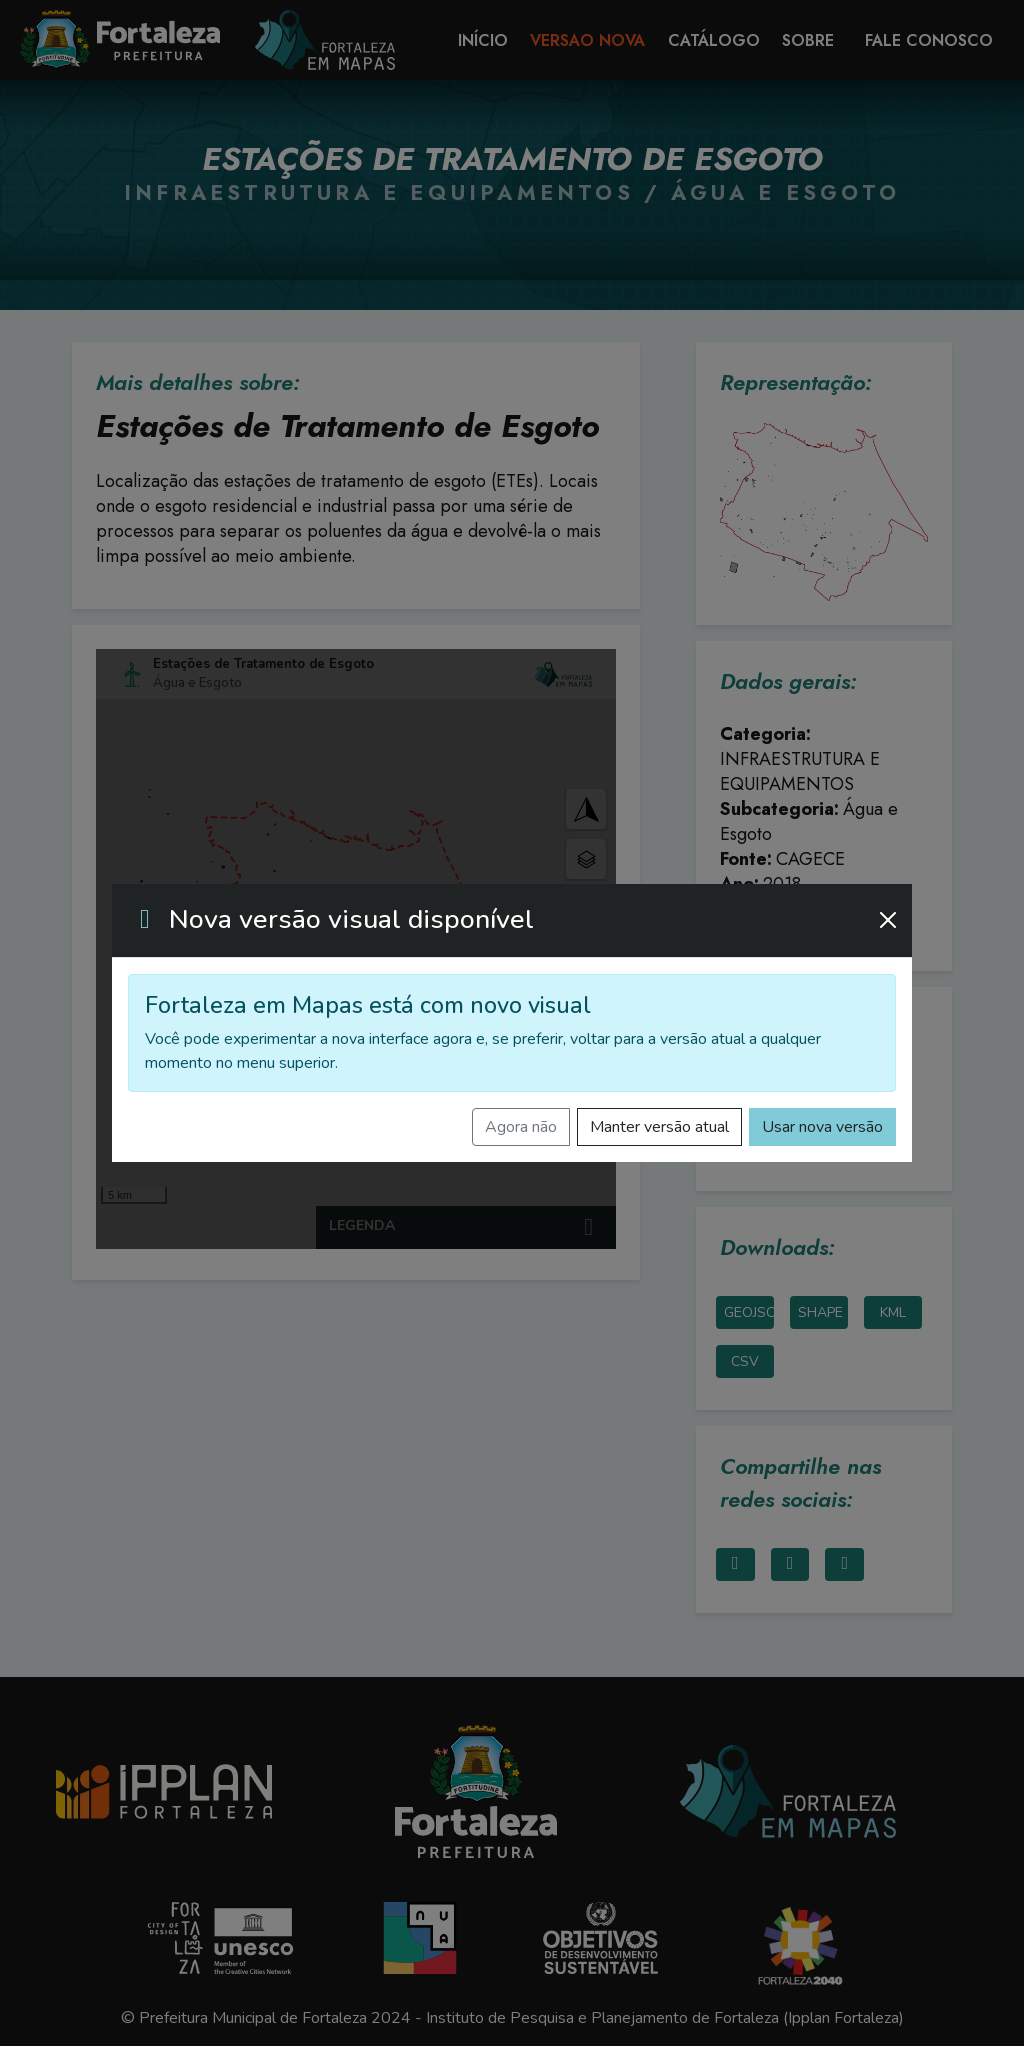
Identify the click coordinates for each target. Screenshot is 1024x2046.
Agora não (521, 1127)
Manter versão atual (659, 1127)
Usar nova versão (822, 1127)
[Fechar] (888, 920)
